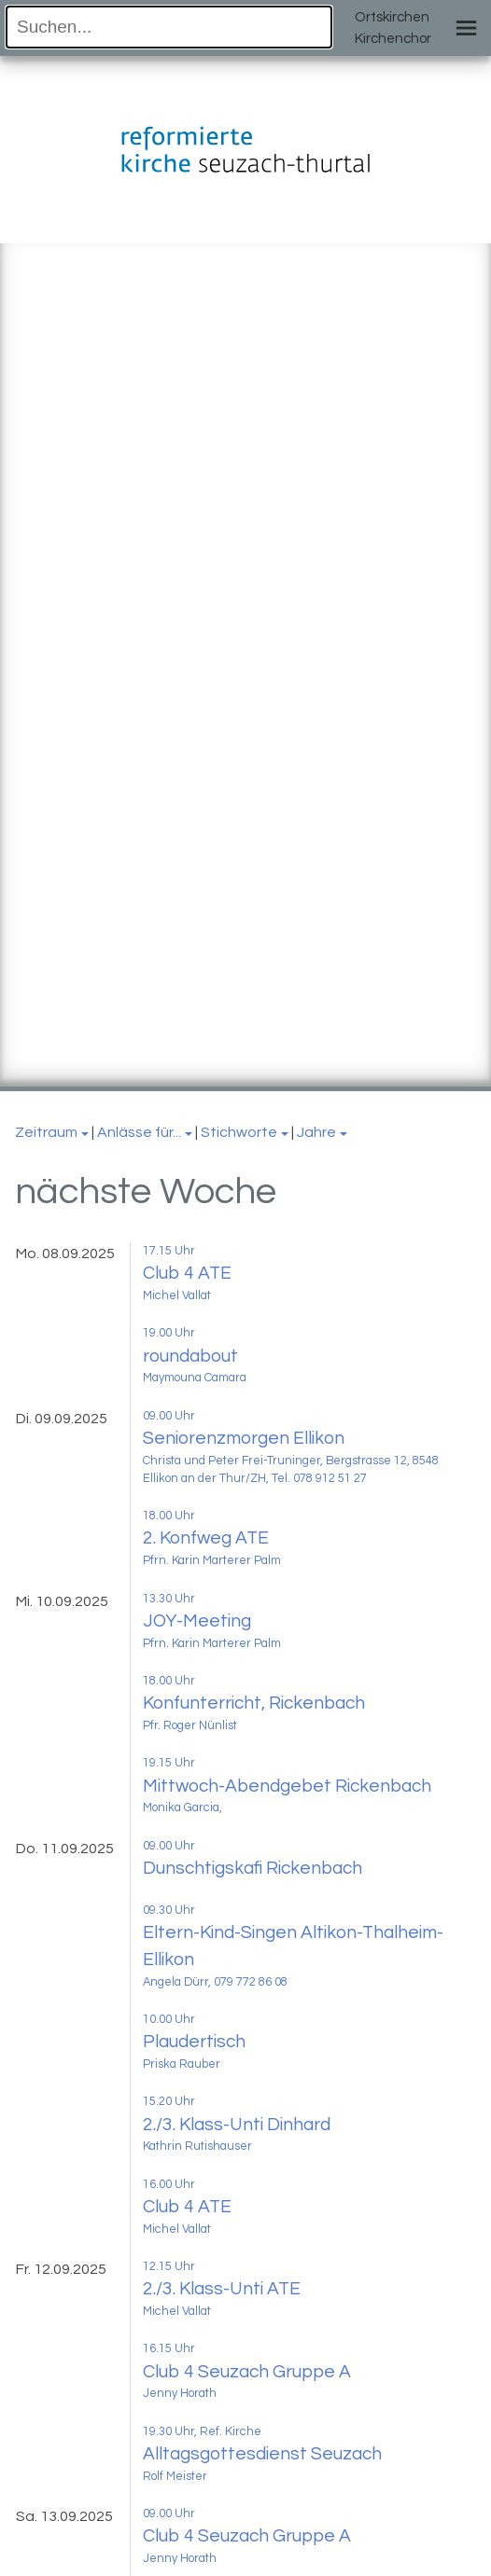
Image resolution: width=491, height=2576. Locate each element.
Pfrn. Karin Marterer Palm (212, 1561)
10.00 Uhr (169, 2020)
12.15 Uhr (169, 2267)
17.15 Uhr (169, 1251)
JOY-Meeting (197, 1621)
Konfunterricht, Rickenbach (254, 1703)
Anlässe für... (139, 1132)
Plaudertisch (194, 2041)
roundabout (190, 1356)
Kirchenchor (393, 39)
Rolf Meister (175, 2477)
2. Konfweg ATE (206, 1538)
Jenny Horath (180, 2394)
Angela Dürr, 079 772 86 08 (215, 1982)
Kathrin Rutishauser (197, 2146)
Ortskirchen (392, 17)
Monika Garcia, (182, 1808)
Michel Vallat (177, 1296)
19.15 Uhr (169, 1763)
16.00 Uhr (169, 2185)
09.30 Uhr (169, 1910)
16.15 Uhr (169, 2349)
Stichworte (239, 1132)
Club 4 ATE (187, 1273)
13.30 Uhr (169, 1599)
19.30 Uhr (168, 2432)
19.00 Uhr (169, 1333)
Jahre (316, 1132)
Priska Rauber (181, 2064)
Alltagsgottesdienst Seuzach (262, 2453)
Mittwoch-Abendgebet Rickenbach (287, 1786)
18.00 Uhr (169, 1516)
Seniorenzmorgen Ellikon (243, 1438)
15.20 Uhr (169, 2102)
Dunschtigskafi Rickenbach (252, 1868)
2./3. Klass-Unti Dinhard (236, 2124)
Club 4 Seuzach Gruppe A (247, 2371)
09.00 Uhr (169, 1416)
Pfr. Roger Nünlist (190, 1726)
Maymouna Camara (194, 1378)
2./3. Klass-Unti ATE (222, 2288)
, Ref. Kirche (227, 2432)
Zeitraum (46, 1132)
